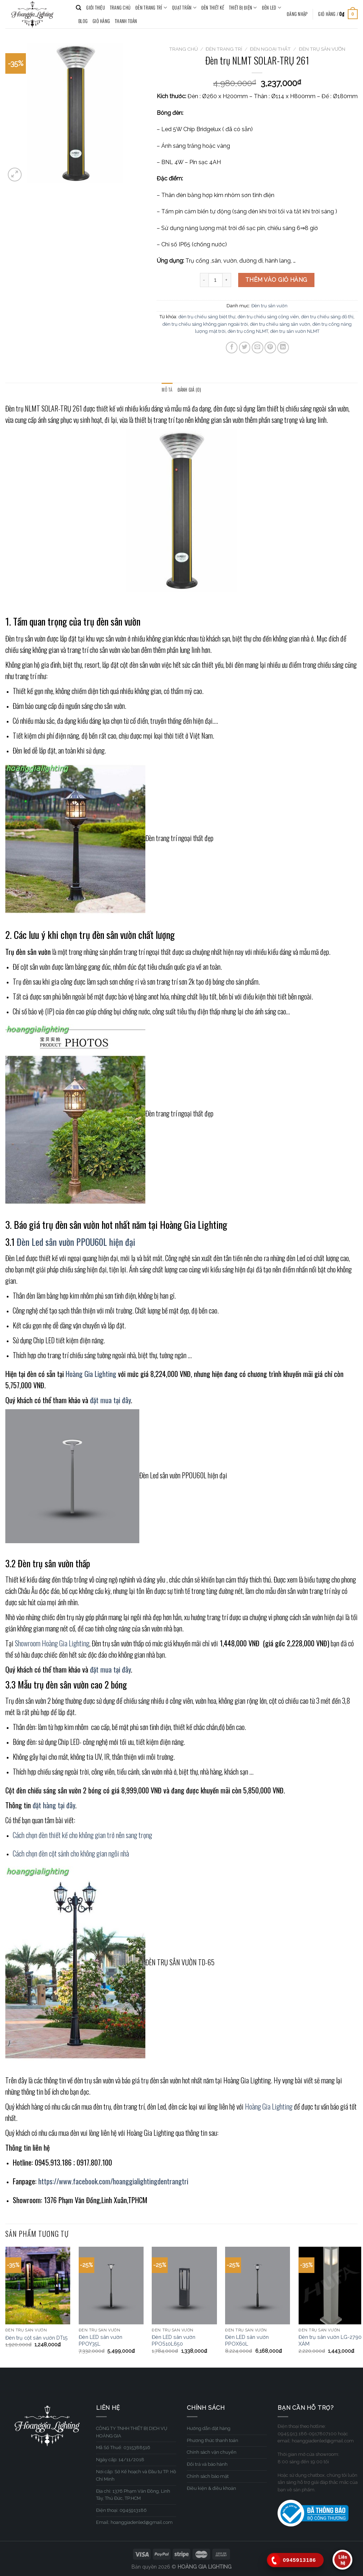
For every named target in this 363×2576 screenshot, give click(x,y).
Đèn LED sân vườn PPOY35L (100, 2340)
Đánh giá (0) (189, 389)
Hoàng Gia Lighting (268, 2106)
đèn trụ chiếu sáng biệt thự (206, 316)
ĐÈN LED (271, 7)
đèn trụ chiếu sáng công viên (268, 316)
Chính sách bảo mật (208, 2476)
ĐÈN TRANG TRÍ (151, 7)
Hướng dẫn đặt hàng (208, 2428)
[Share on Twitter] (245, 347)
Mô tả (167, 389)
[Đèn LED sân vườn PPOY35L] (111, 2286)
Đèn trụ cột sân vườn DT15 (36, 2338)
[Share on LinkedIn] (283, 347)
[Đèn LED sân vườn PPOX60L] (257, 2286)
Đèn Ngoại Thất (270, 49)
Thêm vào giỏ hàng (276, 279)
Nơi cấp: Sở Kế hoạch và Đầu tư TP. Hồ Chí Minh (136, 2475)
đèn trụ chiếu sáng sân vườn (280, 324)
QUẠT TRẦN (184, 7)
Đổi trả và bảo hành (207, 2464)
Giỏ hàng (101, 21)
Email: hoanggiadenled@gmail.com (134, 2522)
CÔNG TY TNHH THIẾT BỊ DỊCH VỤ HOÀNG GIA (131, 2432)
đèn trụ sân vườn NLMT (294, 331)
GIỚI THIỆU (95, 7)
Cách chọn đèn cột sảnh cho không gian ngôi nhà (71, 1853)
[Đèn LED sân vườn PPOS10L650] (184, 2286)
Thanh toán (126, 21)
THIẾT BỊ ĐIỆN (243, 7)
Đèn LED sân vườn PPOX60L (247, 2340)
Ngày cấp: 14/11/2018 (120, 2459)
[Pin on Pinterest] (270, 347)
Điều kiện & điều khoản (211, 2488)
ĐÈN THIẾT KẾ (212, 7)
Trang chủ (183, 49)
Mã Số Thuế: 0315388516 (123, 2447)
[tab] (167, 390)
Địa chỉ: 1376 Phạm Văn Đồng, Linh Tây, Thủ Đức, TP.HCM (133, 2494)
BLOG (83, 21)
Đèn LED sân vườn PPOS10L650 (173, 2340)
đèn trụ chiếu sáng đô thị (327, 316)
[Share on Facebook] (232, 347)
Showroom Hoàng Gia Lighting (52, 1643)
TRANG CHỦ (120, 7)
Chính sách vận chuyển (211, 2452)
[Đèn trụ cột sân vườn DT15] (37, 2286)
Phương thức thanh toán (212, 2440)
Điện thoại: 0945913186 (121, 2510)
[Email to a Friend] (257, 347)
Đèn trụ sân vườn (322, 49)
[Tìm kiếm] (78, 8)
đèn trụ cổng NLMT (248, 331)
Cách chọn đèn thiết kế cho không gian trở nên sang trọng (82, 1835)
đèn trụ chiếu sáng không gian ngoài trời (205, 324)
